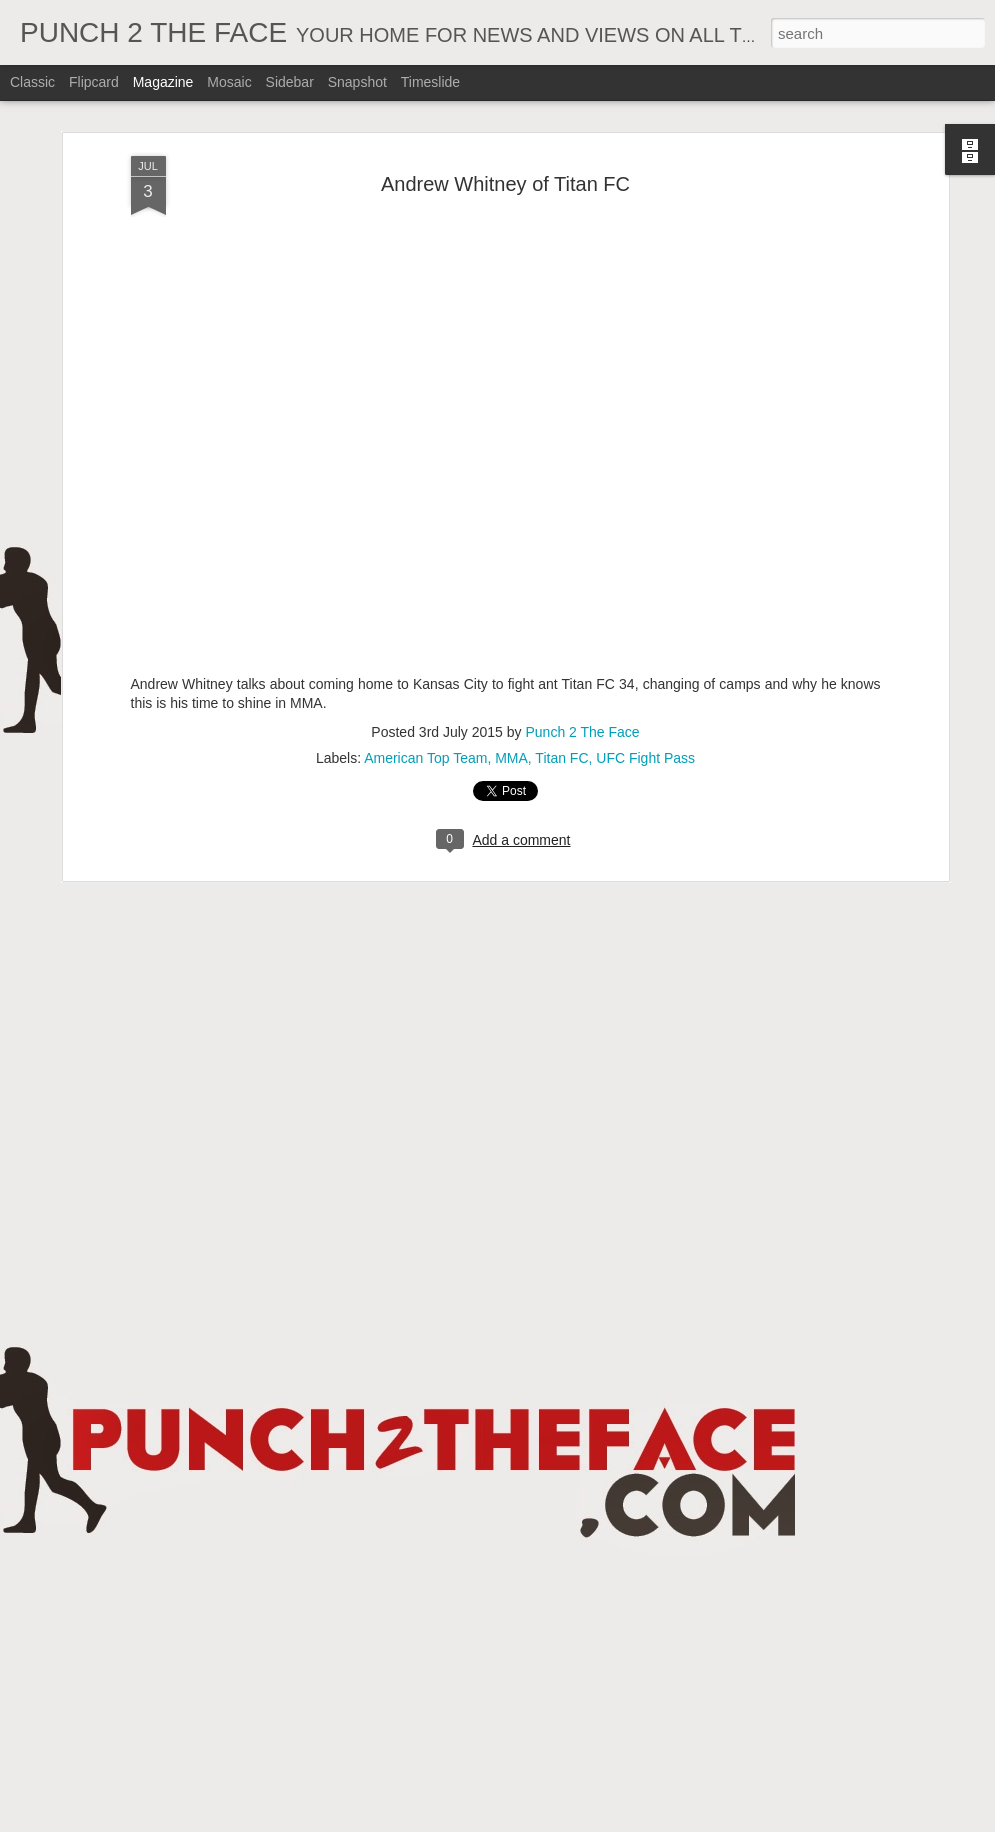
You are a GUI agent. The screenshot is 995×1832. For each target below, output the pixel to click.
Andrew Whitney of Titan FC (505, 184)
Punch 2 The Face (582, 732)
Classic (32, 82)
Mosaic (229, 82)
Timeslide (430, 82)
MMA (511, 758)
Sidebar (290, 82)
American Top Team (425, 758)
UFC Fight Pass (645, 758)
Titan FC (561, 758)
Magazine (163, 82)
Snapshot (357, 82)
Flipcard (94, 82)
